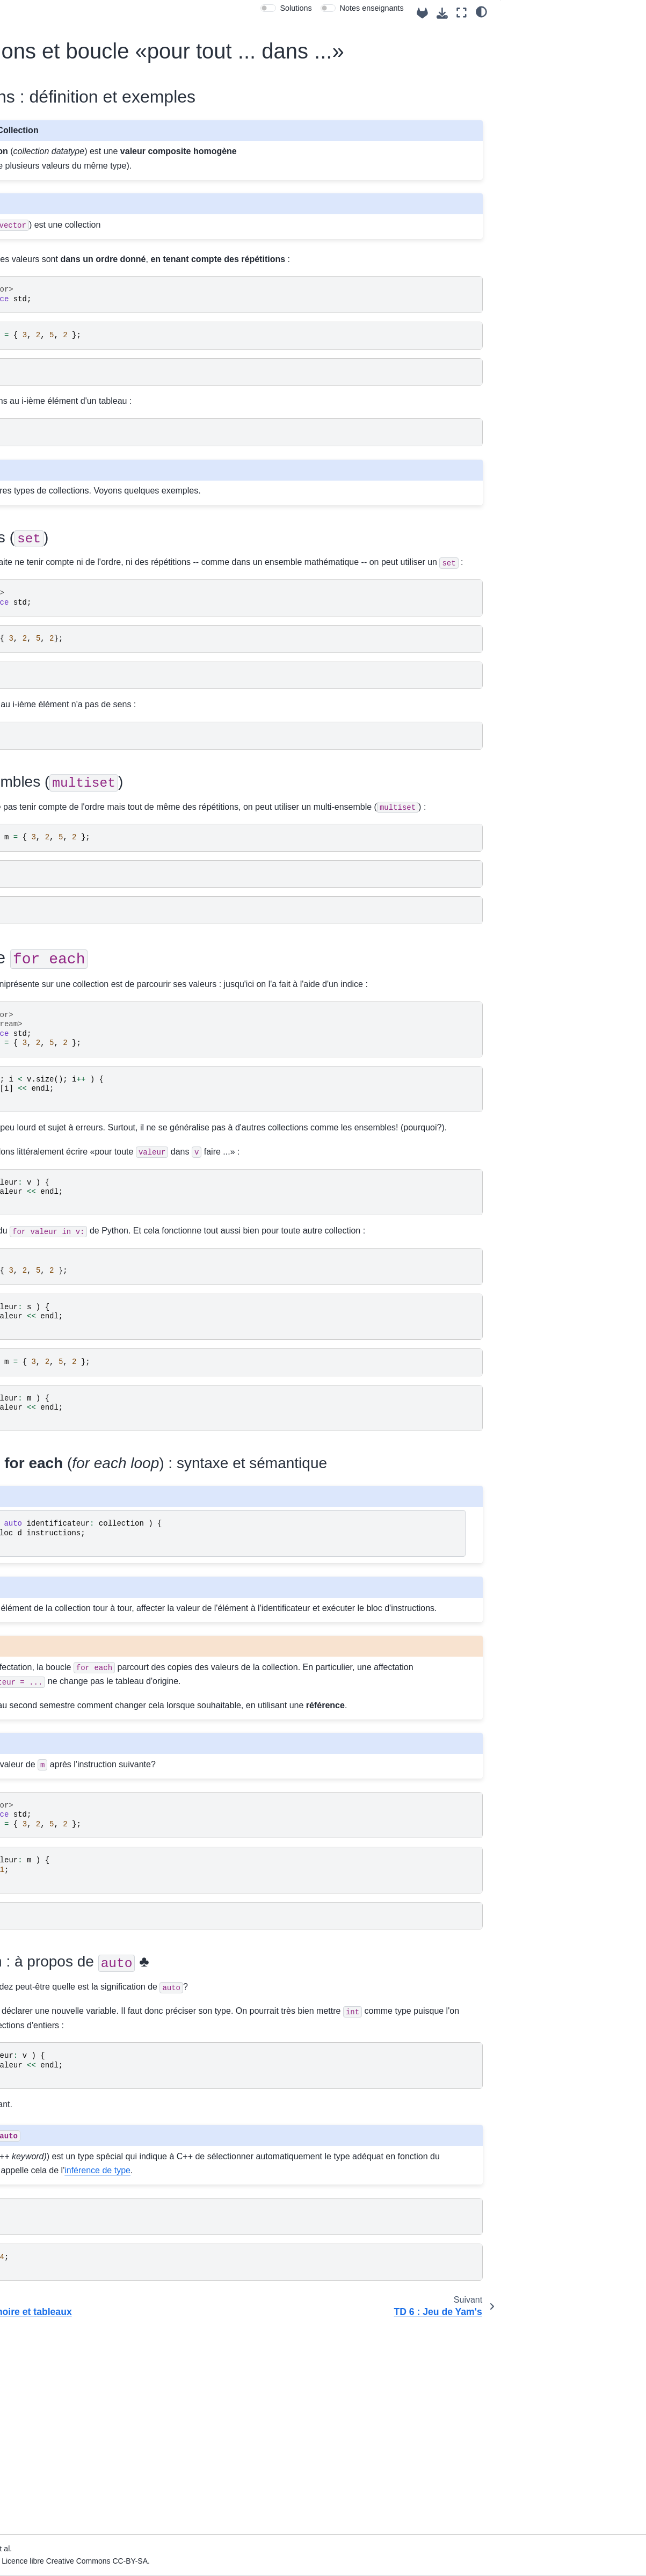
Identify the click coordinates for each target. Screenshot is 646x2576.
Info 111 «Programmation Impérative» (57, 118)
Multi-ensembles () (568, 64)
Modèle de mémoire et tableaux (61, 565)
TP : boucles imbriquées (64, 683)
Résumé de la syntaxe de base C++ (67, 994)
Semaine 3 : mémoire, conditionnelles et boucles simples (58, 393)
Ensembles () (549, 48)
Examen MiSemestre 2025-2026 (50, 947)
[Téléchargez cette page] (442, 13)
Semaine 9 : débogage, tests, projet (54, 766)
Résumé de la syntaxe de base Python (67, 1024)
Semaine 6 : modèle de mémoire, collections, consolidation (55, 470)
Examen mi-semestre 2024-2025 (50, 900)
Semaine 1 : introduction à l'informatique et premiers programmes (59, 308)
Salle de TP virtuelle (48, 216)
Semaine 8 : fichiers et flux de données (59, 736)
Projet (24, 819)
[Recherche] (64, 85)
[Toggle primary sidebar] (148, 12)
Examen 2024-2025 (48, 923)
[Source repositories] (422, 13)
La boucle (546, 78)
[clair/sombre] (481, 11)
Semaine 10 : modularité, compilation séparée (57, 796)
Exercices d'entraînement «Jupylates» (57, 842)
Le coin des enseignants (55, 250)
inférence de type (262, 2368)
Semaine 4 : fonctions (51, 423)
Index (23, 233)
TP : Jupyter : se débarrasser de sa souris (65, 642)
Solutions (295, 8)
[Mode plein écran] (461, 12)
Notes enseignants (372, 8)
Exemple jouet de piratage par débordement (67, 536)
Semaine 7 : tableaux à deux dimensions (53, 706)
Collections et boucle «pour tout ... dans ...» (63, 595)
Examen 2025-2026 (48, 970)
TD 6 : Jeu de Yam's (57, 618)
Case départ (35, 199)
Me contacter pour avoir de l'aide (60, 175)
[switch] (268, 8)
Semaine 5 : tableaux (50, 440)
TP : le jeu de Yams (56, 666)
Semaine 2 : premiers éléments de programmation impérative (59, 350)
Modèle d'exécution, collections (57, 506)
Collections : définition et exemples (574, 32)
